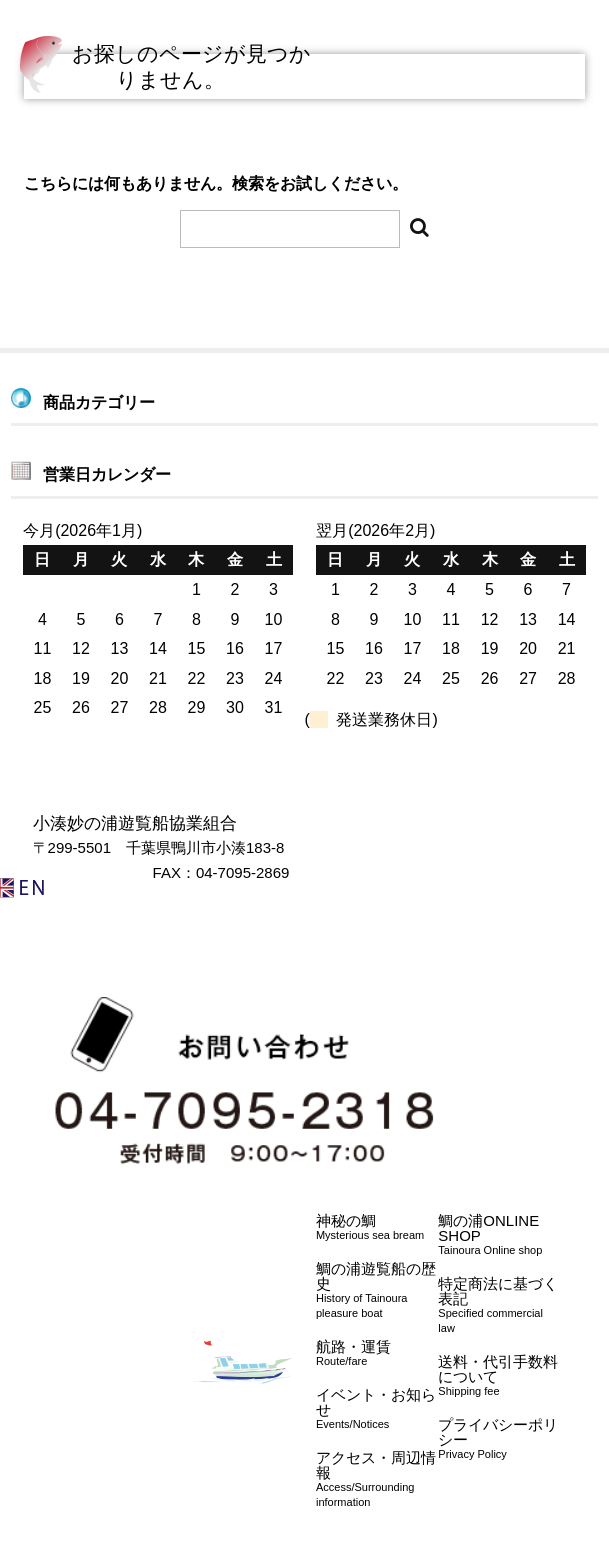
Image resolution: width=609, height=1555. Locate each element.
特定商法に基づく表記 (499, 1305)
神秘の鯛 (377, 1227)
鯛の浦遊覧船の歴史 (377, 1290)
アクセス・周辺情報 (377, 1479)
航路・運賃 (377, 1353)
